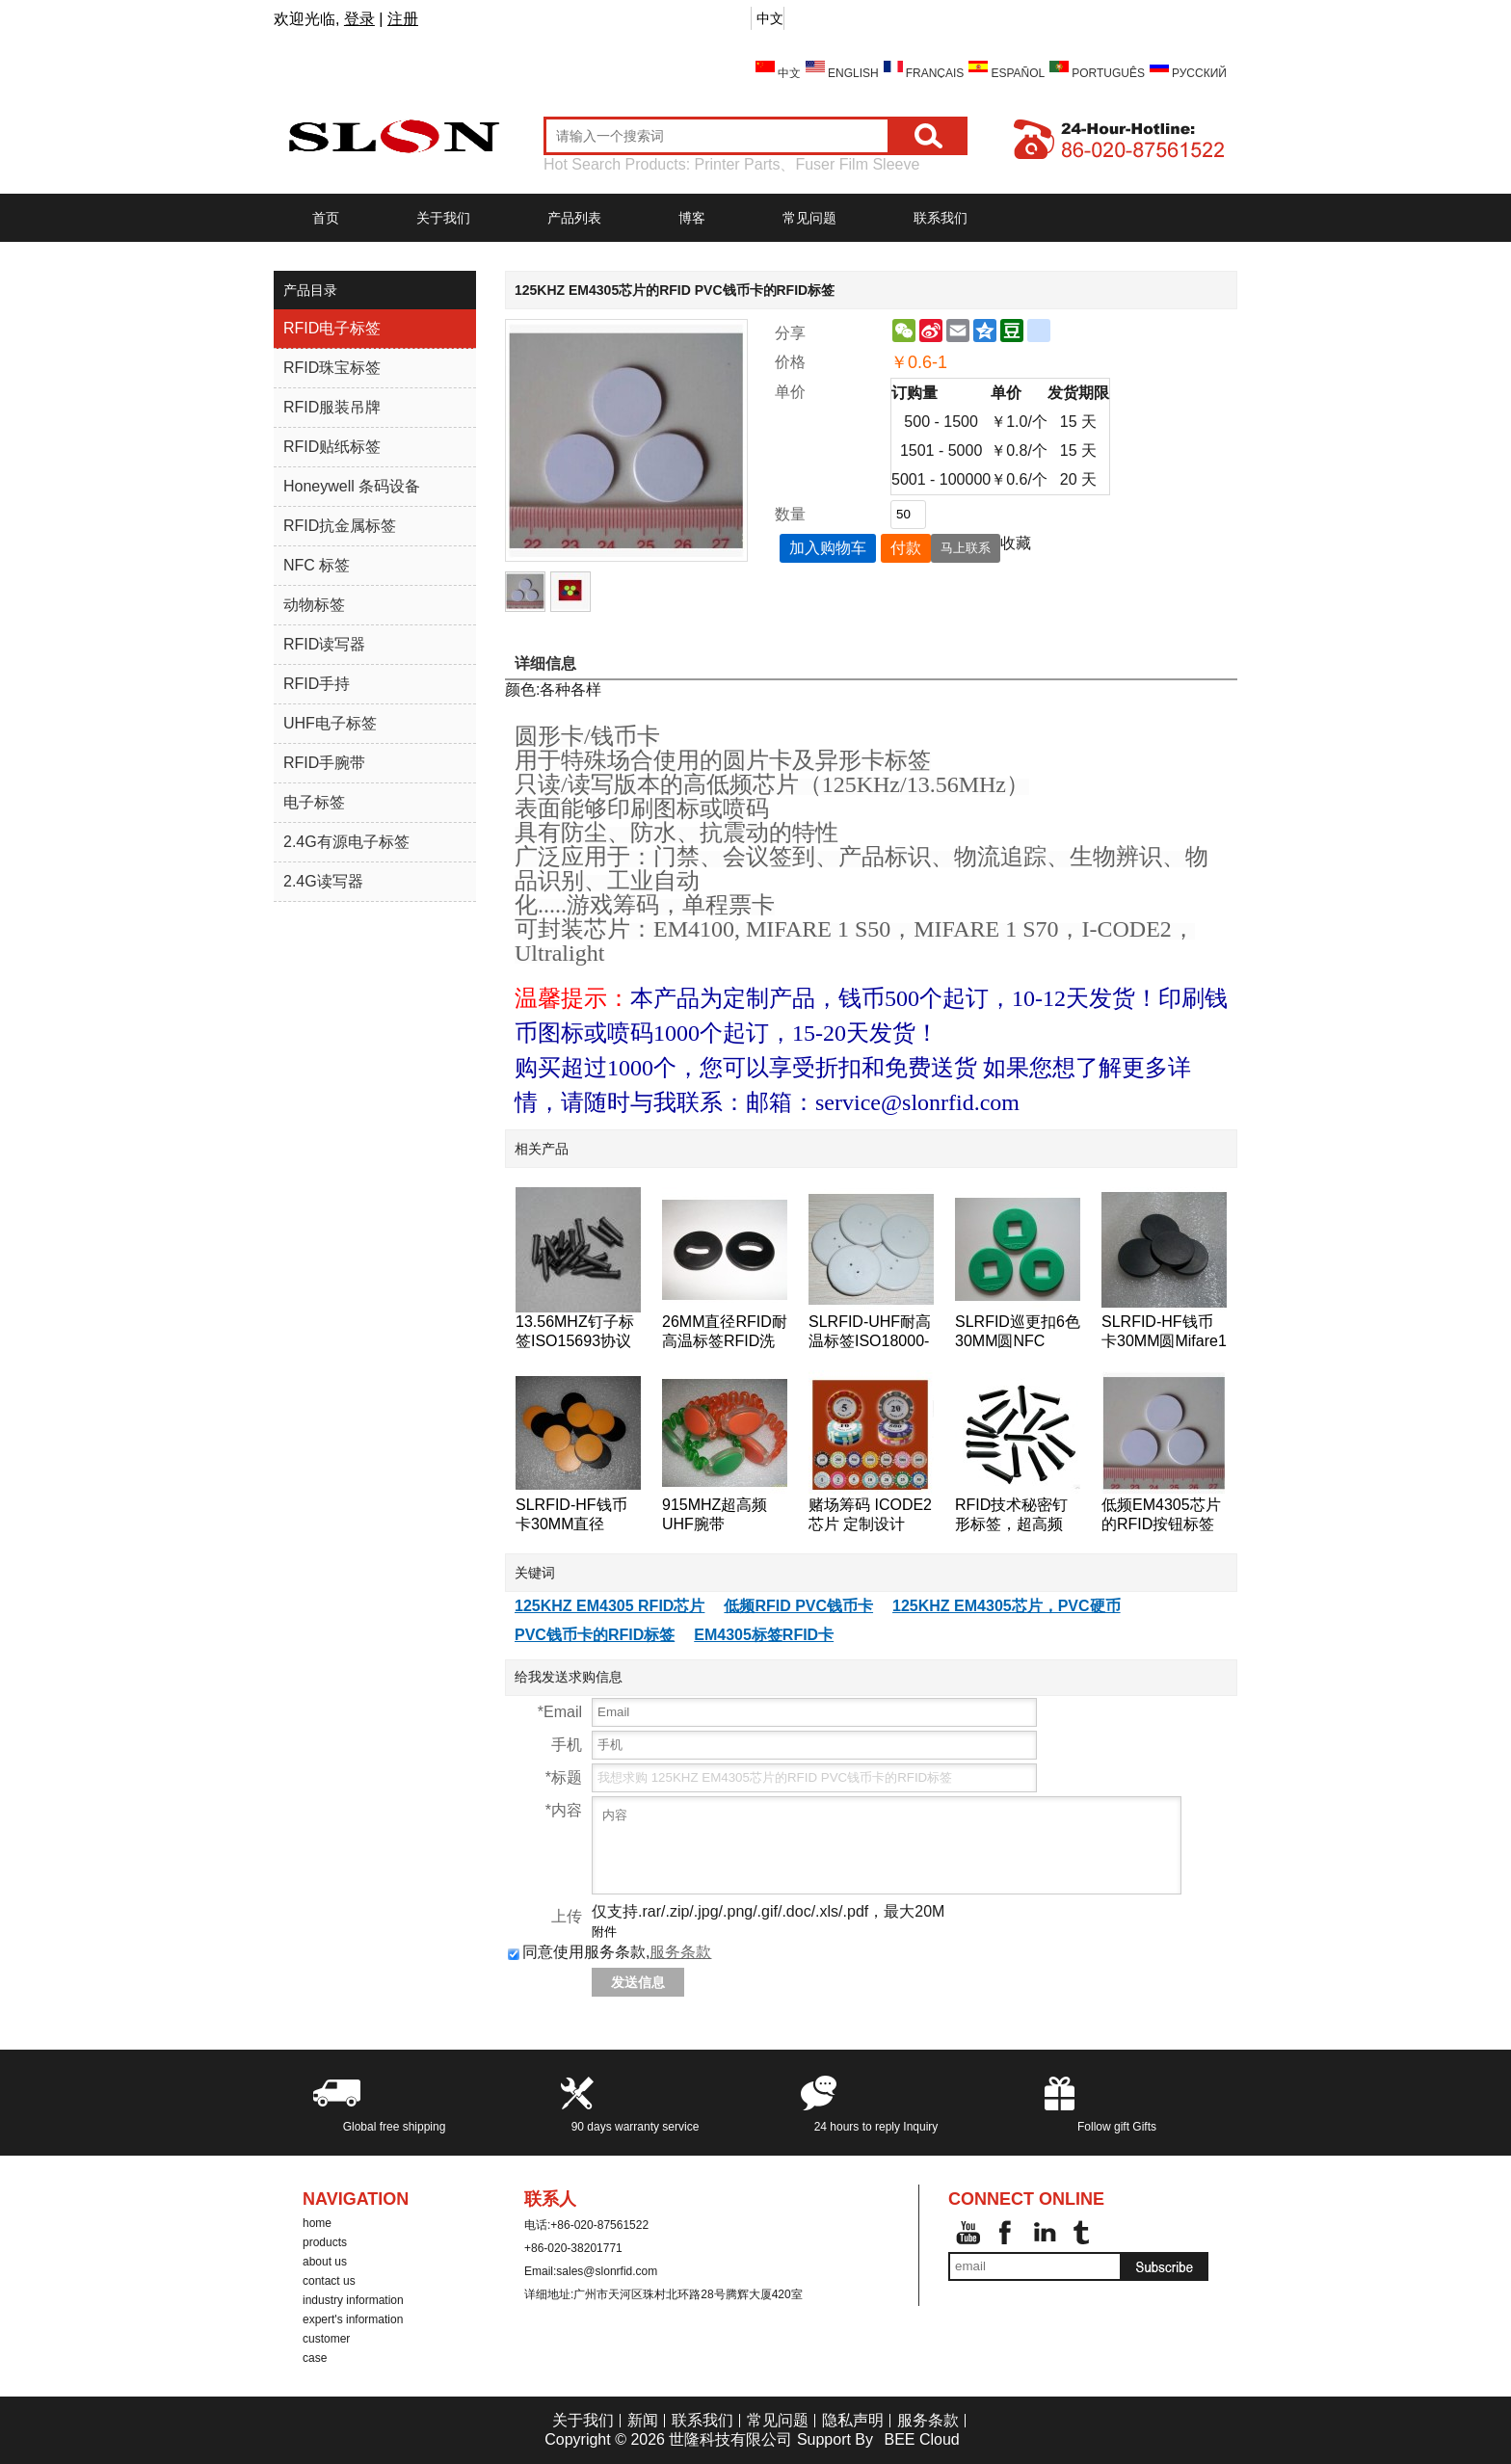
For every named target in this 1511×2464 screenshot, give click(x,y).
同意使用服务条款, (609, 1952)
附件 (604, 1931)
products (325, 2242)
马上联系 (966, 548)
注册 (402, 19)
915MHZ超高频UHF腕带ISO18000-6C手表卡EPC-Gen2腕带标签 (724, 1515)
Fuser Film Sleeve (857, 164)
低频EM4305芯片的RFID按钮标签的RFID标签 (1161, 1515)
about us (325, 2261)
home (317, 2223)
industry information (353, 2300)
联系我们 (941, 217)
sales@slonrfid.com (606, 2271)
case (315, 2358)
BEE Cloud (921, 2439)
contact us (329, 2281)
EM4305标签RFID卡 (764, 1635)
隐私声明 (853, 2420)
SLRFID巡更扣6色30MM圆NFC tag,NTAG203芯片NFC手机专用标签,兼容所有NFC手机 (1017, 1332)
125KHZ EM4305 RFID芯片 (609, 1606)
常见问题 (809, 217)
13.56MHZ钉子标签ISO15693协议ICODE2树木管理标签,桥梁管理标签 (575, 1332)
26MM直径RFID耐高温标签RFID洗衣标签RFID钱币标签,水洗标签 (724, 1332)
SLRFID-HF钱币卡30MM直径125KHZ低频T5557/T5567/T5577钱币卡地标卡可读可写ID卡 (578, 1515)
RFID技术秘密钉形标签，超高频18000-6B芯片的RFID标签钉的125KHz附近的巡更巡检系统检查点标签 (1016, 1515)
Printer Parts (738, 164)
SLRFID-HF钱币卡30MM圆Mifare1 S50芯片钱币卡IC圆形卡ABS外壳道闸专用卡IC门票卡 (1164, 1332)
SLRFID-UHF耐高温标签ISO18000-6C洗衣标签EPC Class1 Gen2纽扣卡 (870, 1332)
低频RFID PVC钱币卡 (798, 1606)
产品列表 (574, 217)
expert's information (353, 2319)
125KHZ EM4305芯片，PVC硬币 (1006, 1606)
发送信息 (638, 1982)
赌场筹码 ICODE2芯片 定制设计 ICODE (870, 1515)
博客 (691, 217)
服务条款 (680, 1952)
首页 (325, 217)
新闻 (642, 2420)
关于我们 (443, 217)
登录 (359, 19)
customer (326, 2338)
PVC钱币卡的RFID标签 (595, 1635)
